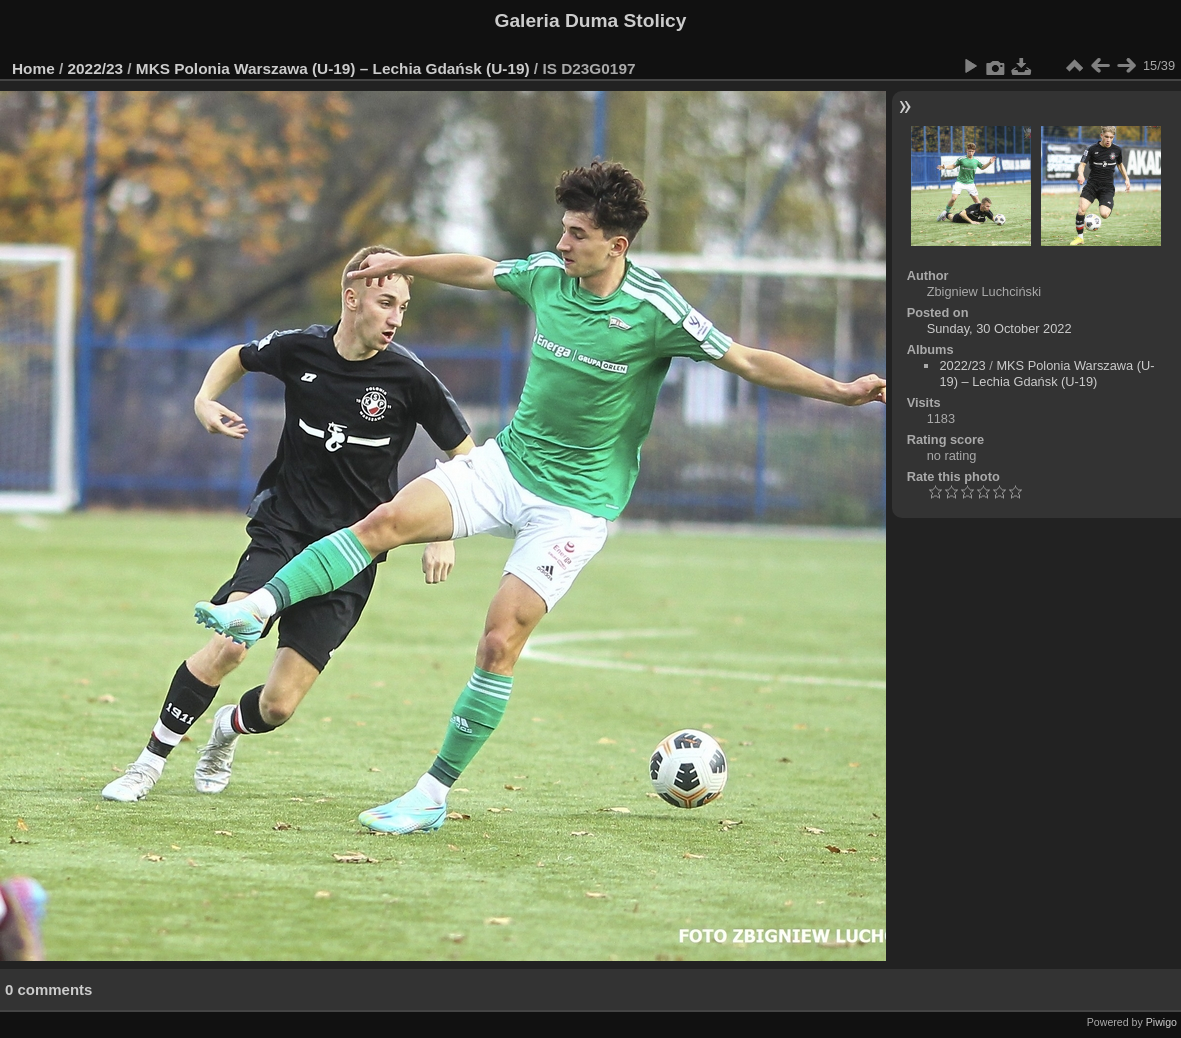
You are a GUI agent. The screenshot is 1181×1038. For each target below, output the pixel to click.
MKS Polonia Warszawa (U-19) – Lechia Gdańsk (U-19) (333, 68)
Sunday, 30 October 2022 (999, 328)
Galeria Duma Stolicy (591, 20)
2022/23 (96, 68)
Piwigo (1161, 1022)
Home (33, 68)
